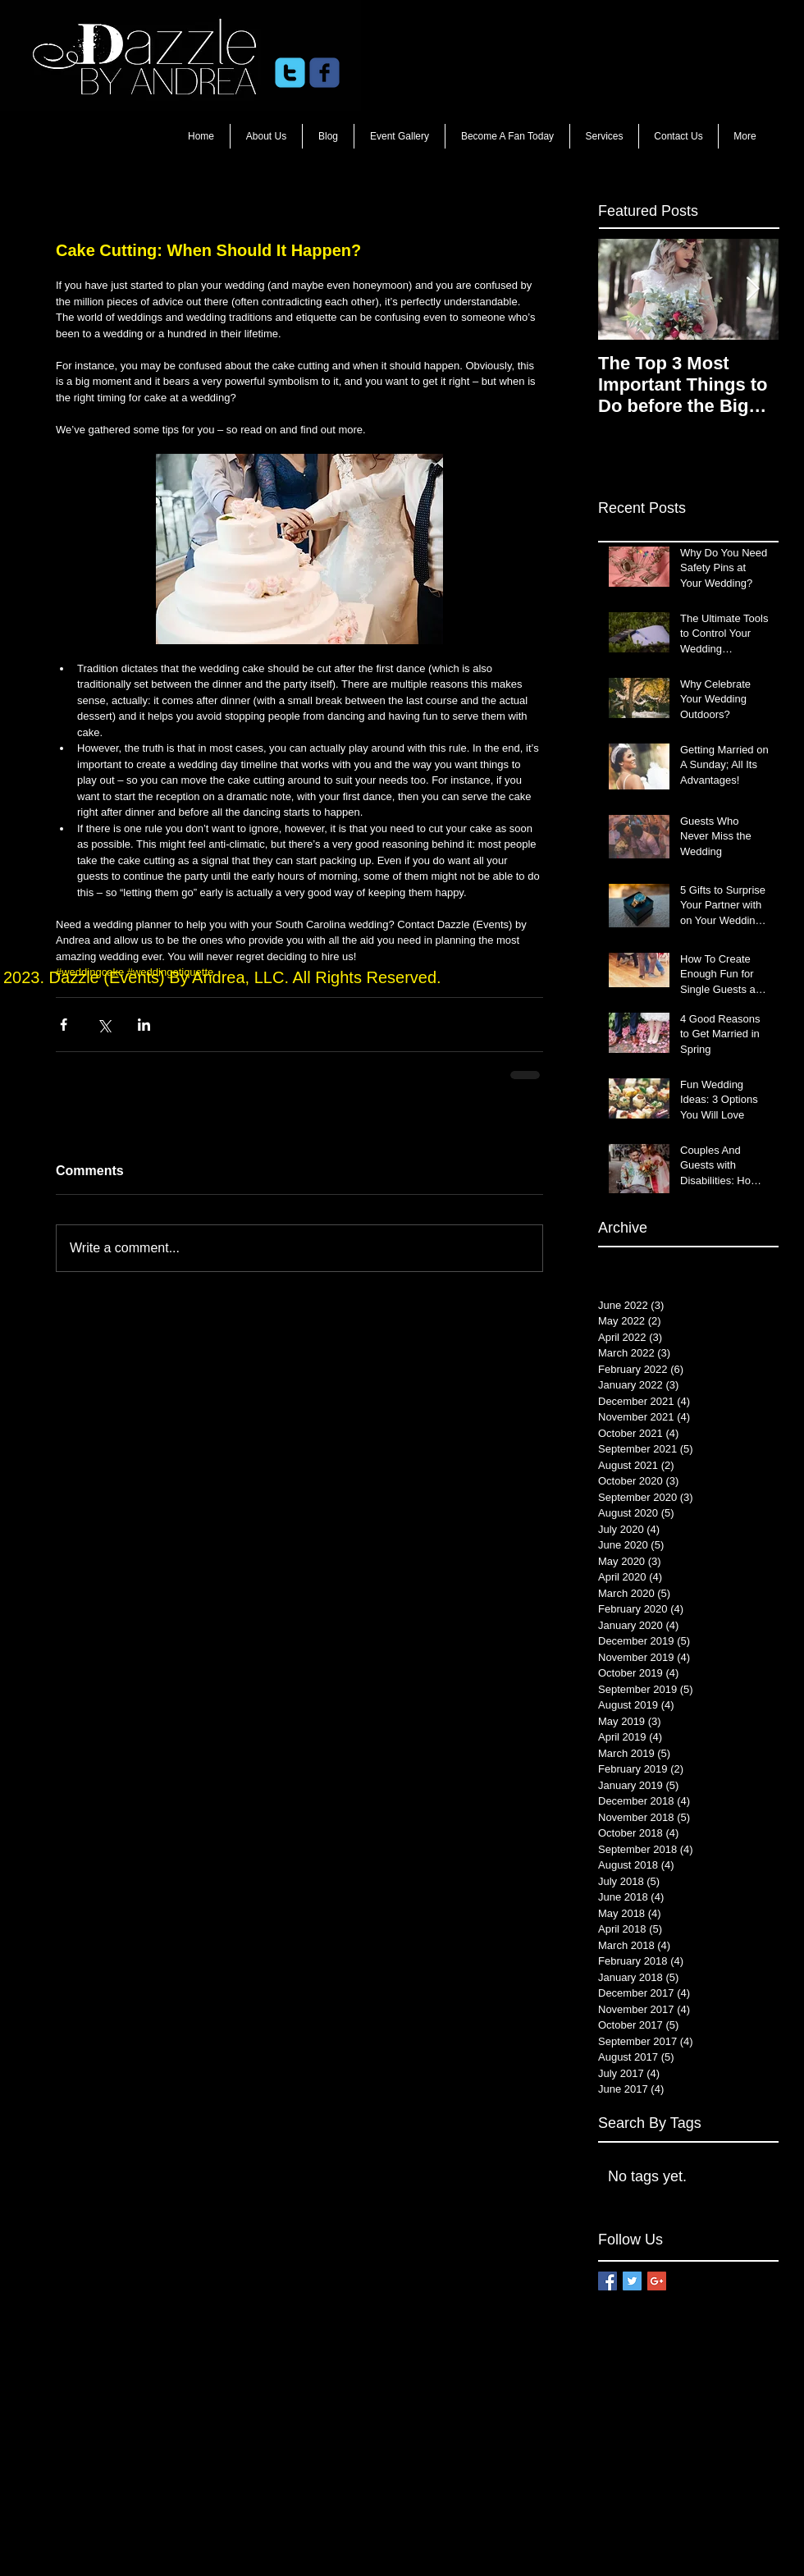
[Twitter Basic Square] (632, 2281)
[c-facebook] (324, 72)
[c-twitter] (290, 72)
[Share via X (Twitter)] (104, 1024)
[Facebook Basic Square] (607, 2281)
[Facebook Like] (475, 73)
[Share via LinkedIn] (144, 1024)
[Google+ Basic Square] (656, 2281)
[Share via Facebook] (63, 1024)
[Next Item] (752, 289)
